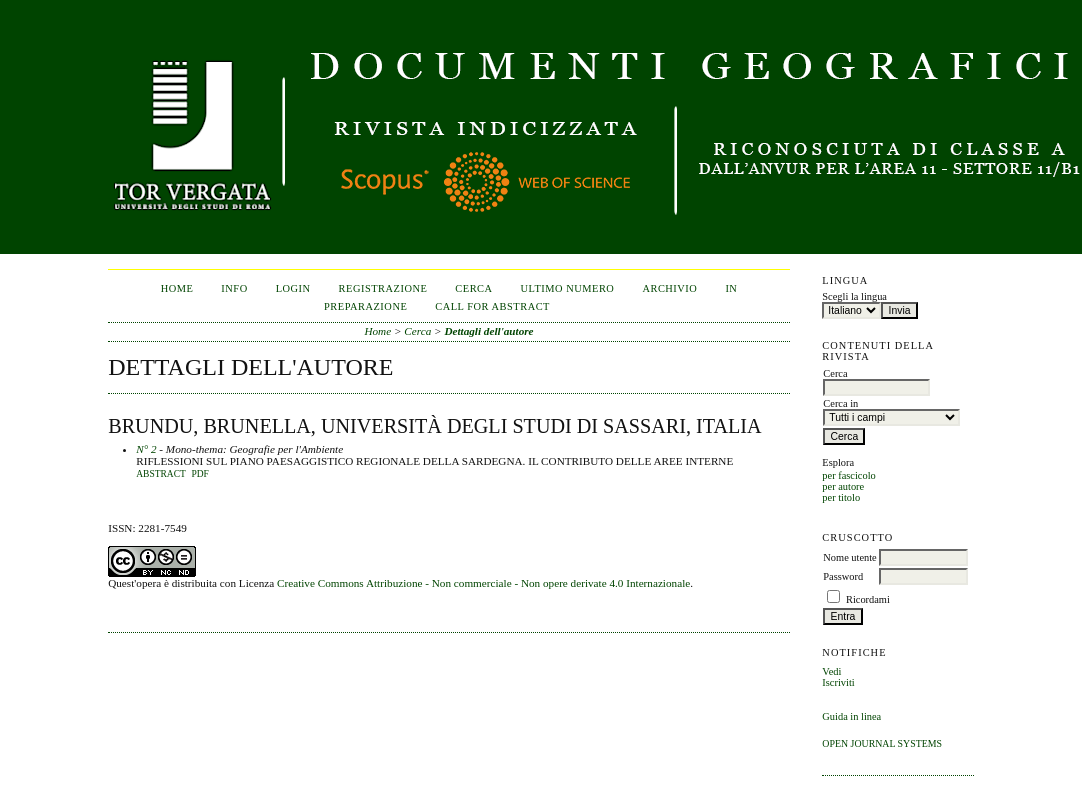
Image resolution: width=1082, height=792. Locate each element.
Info (234, 288)
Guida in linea (851, 716)
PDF (199, 474)
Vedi (831, 671)
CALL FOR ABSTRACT (492, 306)
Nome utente (849, 557)
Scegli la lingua (854, 296)
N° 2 (146, 449)
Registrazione (383, 288)
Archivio (669, 288)
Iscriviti (838, 682)
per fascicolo (848, 475)
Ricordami (868, 599)
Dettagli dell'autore (488, 331)
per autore (843, 486)
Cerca (473, 288)
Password (843, 576)
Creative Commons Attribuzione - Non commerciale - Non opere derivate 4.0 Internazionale (483, 583)
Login (293, 288)
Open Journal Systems (882, 743)
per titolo (841, 497)
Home (177, 288)
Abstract (161, 474)
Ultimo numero (568, 288)
